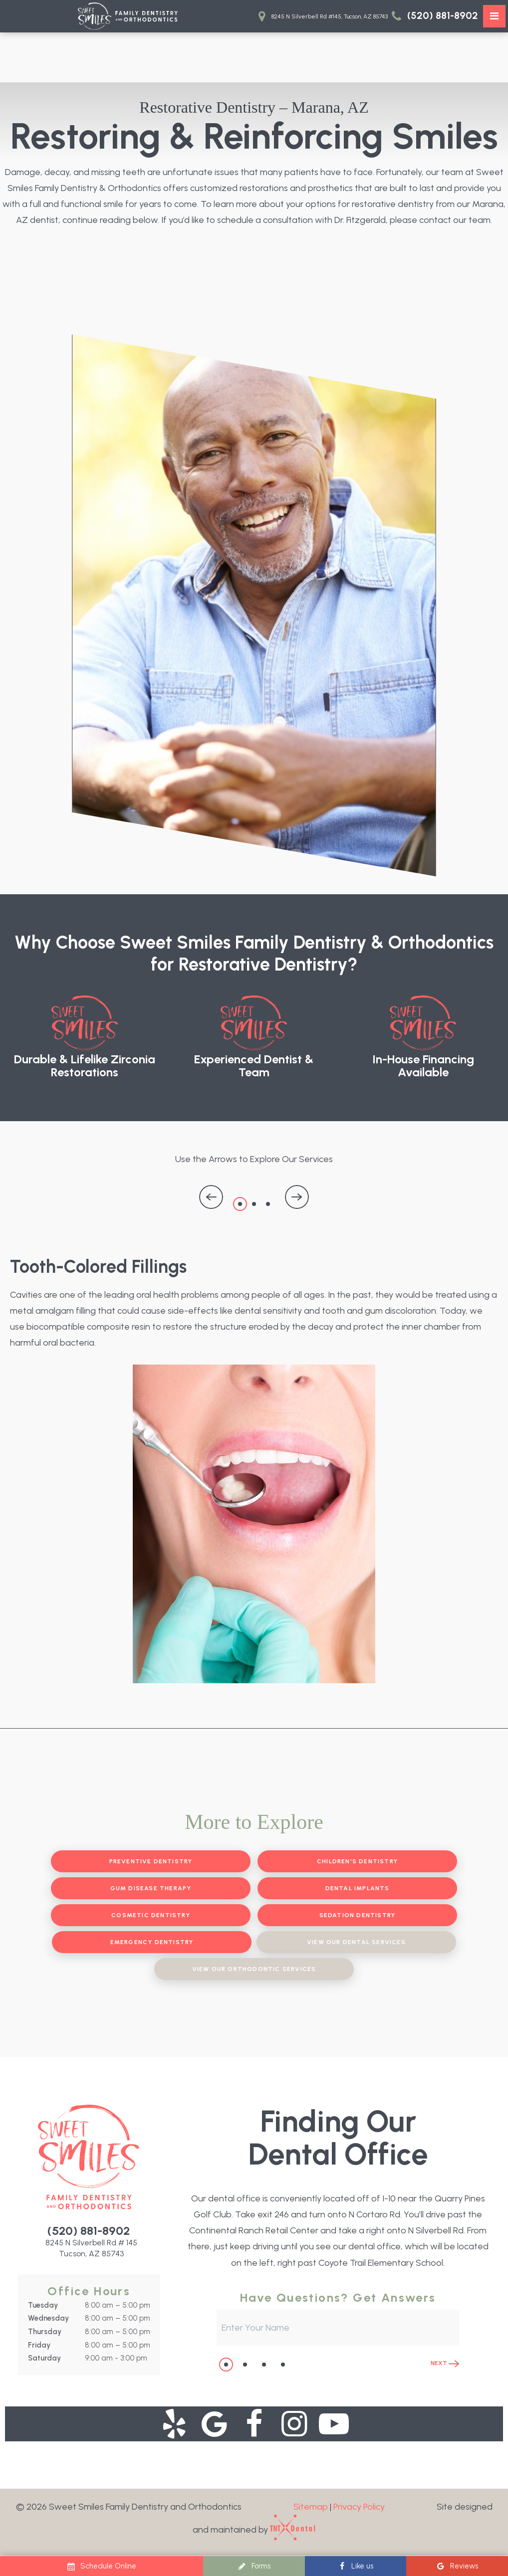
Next (445, 2363)
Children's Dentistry (357, 1861)
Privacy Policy (359, 2506)
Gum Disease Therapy (151, 1888)
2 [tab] (254, 1204)
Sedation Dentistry (357, 1915)
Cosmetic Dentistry (150, 1915)
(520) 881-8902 (433, 16)
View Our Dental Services (356, 1942)
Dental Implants (357, 1888)
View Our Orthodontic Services (254, 1969)
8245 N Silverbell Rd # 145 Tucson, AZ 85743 (91, 2248)
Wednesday (48, 2318)
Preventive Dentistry (151, 1861)
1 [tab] (240, 1204)
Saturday (44, 2358)
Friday (39, 2345)
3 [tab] (268, 1204)
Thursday (44, 2331)
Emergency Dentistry (152, 1942)
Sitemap (310, 2506)
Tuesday (43, 2305)
